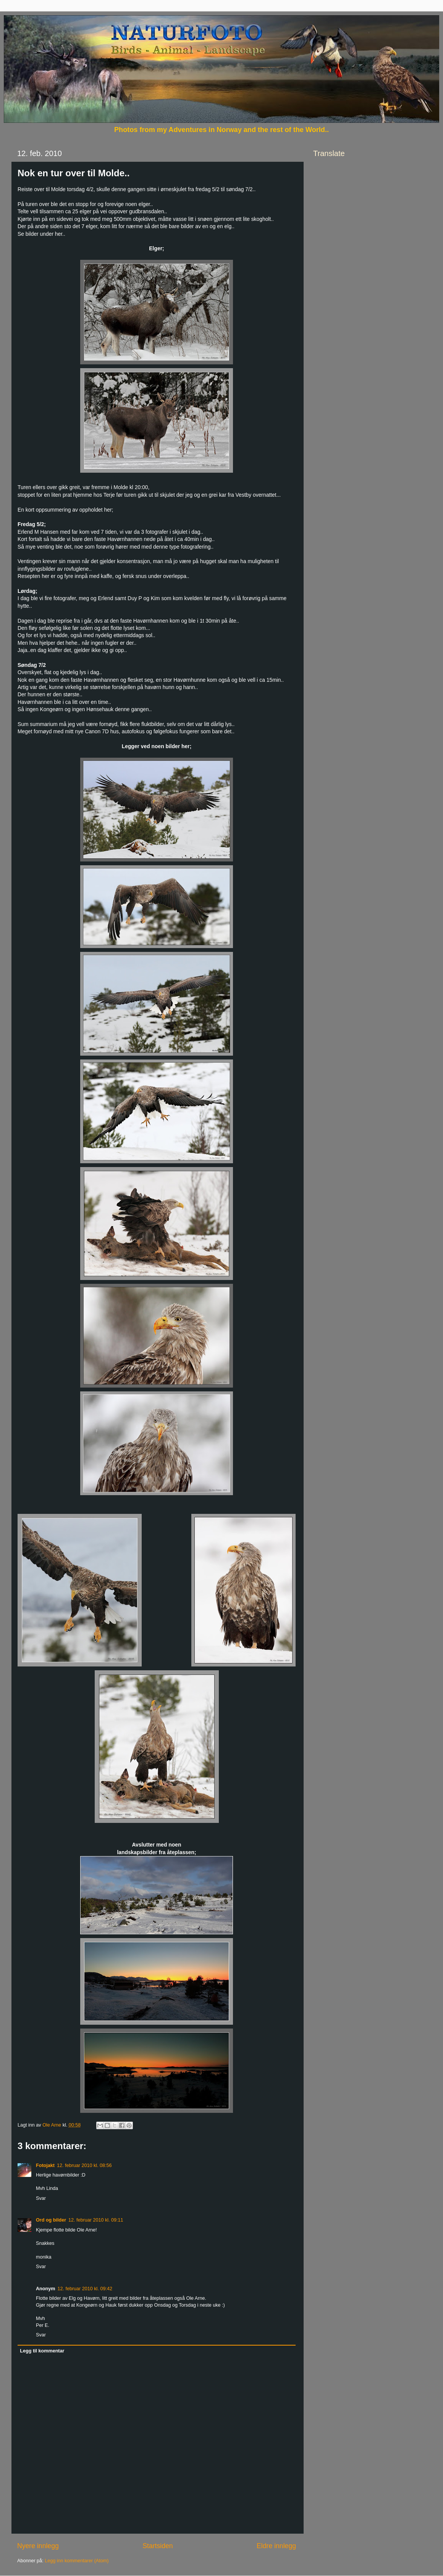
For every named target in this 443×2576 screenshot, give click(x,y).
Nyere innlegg (38, 2546)
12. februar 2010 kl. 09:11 (95, 2220)
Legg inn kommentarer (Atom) (76, 2560)
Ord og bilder (51, 2220)
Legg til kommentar (42, 2351)
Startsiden (157, 2546)
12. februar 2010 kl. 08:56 (84, 2165)
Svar (41, 2198)
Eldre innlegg (276, 2546)
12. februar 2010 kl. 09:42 (84, 2288)
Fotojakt (45, 2165)
